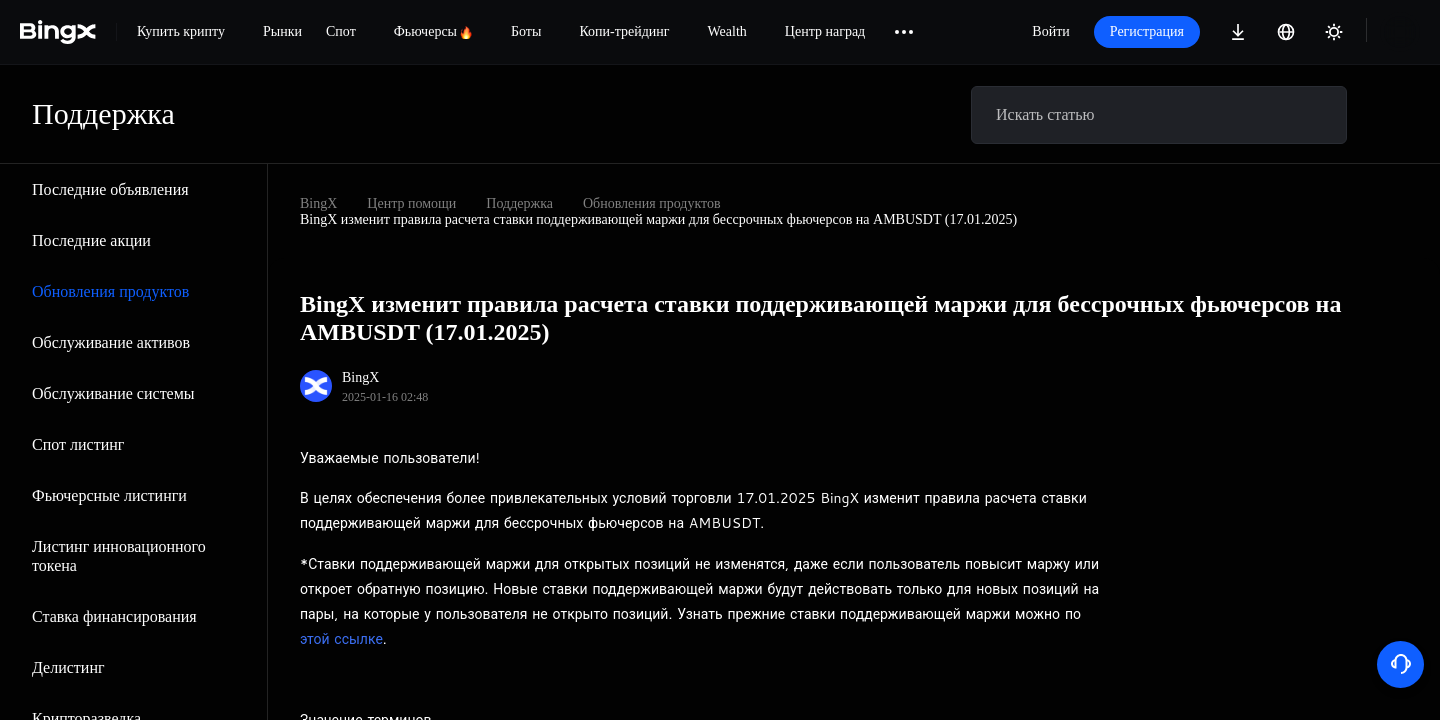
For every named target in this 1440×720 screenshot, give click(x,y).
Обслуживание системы (113, 393)
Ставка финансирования (114, 616)
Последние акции (91, 240)
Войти (1050, 31)
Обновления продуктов (110, 291)
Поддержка (519, 203)
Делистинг (68, 667)
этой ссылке (341, 639)
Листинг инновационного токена (119, 556)
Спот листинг (78, 444)
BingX (318, 203)
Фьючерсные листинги (109, 495)
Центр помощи (411, 203)
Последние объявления (110, 189)
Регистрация (1147, 31)
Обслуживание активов (111, 342)
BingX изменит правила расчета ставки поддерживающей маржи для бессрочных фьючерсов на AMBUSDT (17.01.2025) (658, 219)
